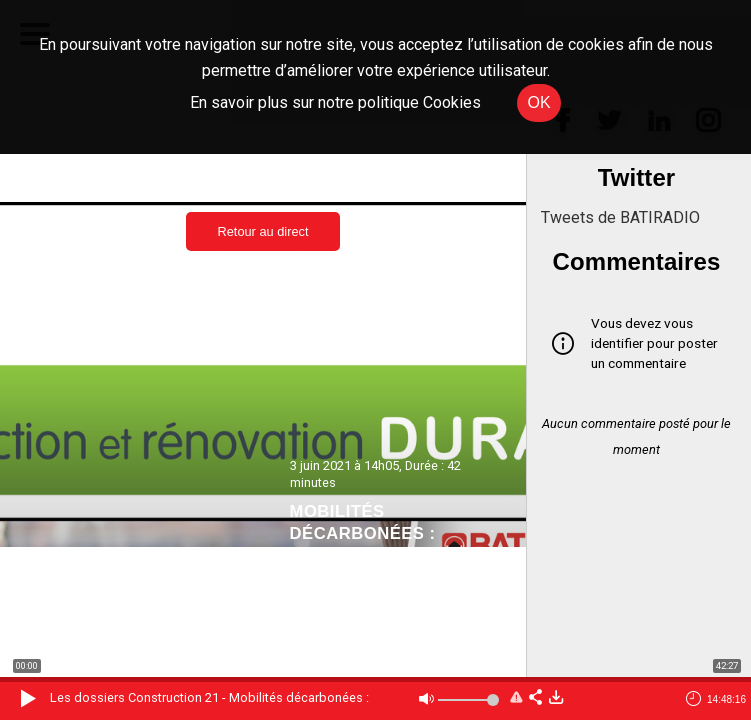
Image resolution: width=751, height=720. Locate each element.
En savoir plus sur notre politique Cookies (335, 102)
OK (538, 102)
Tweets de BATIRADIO (620, 217)
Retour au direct (262, 231)
